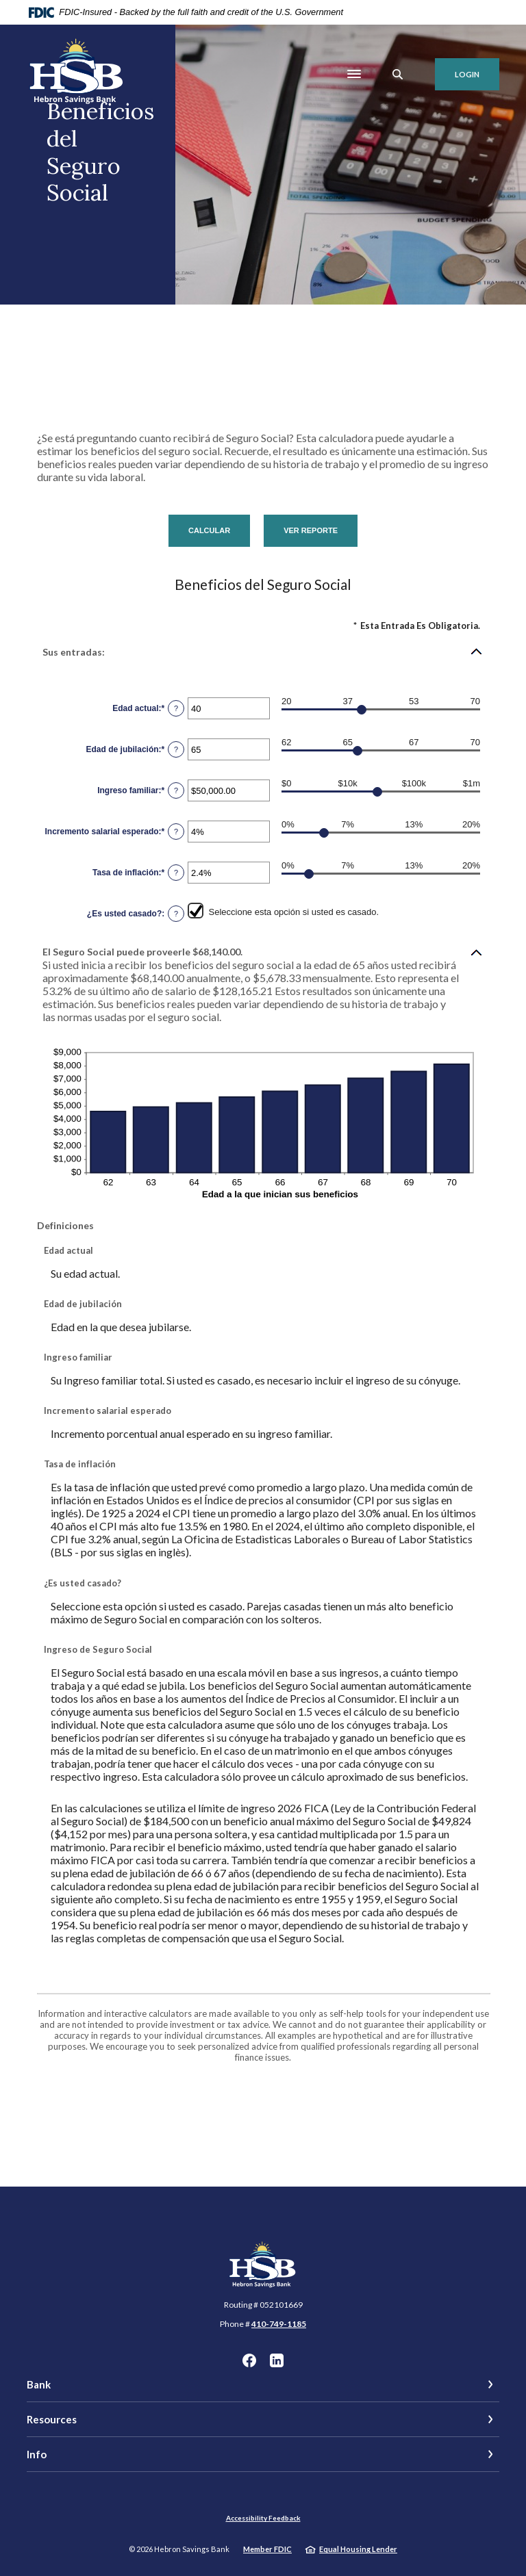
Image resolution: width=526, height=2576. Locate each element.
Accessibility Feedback (263, 2518)
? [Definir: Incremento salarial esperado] (176, 831)
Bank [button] (39, 2384)
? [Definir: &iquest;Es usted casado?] (176, 914)
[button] (263, 651)
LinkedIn (277, 2360)
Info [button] (37, 2454)
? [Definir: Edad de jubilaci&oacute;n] (176, 749)
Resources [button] (52, 2419)
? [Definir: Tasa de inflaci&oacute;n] (176, 872)
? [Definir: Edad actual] (176, 708)
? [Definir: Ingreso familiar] (176, 790)
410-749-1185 (278, 2324)
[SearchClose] (398, 74)
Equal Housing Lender (358, 2549)
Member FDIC (267, 2549)
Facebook (249, 2360)
